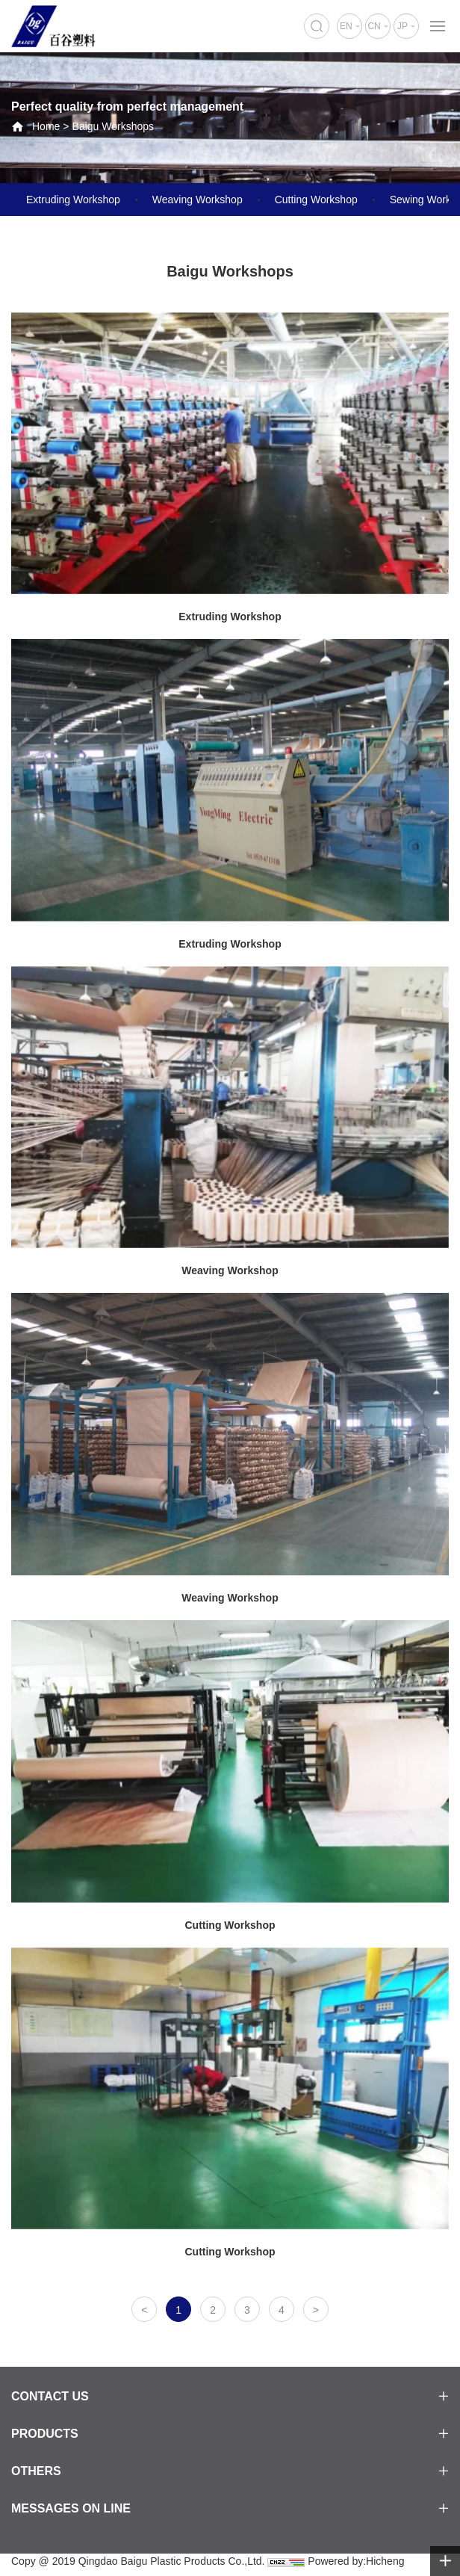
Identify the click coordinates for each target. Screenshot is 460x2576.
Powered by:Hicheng (356, 2561)
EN (346, 26)
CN (373, 26)
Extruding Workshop (73, 200)
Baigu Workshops (113, 126)
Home (46, 126)
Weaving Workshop (197, 200)
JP (402, 26)
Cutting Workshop (316, 200)
